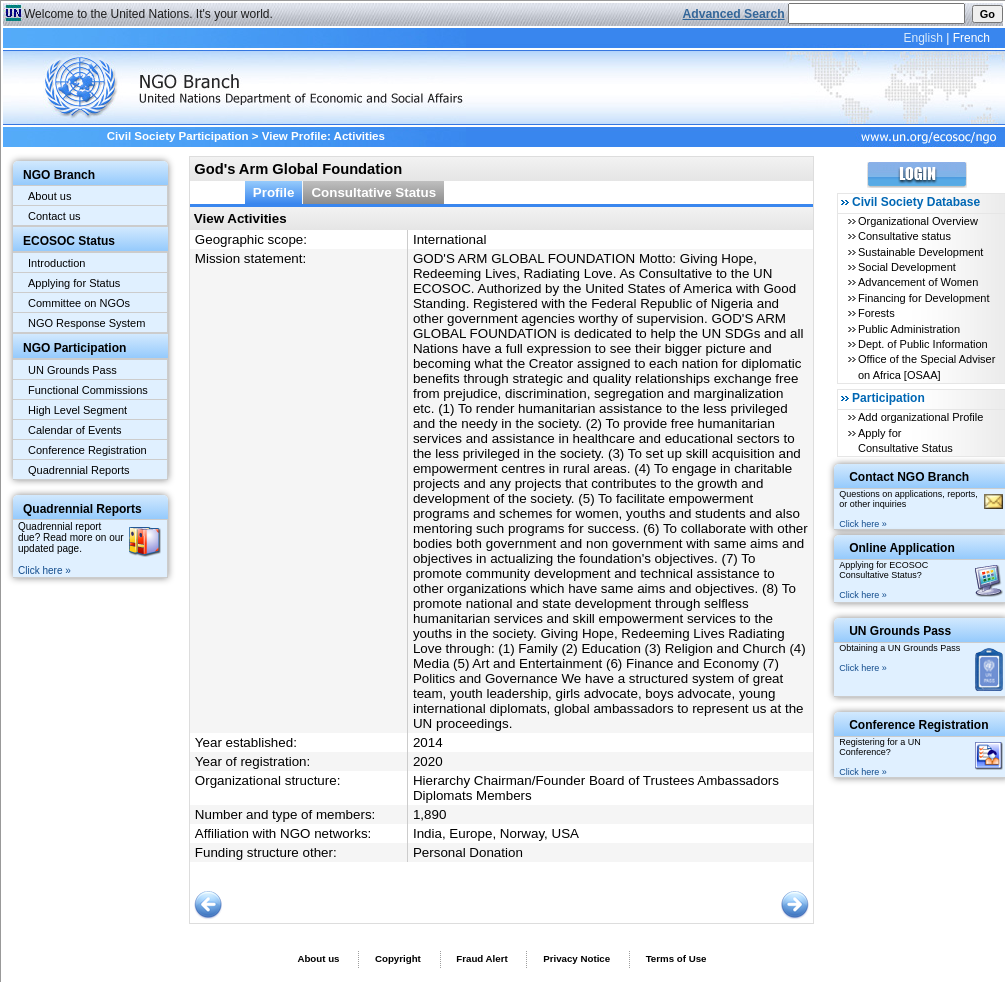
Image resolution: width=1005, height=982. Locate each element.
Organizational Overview (918, 221)
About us (49, 196)
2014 (428, 742)
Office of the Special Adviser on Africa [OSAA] (926, 366)
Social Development (907, 267)
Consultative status (904, 236)
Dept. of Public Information (923, 344)
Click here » (44, 570)
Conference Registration (87, 450)
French (971, 38)
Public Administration (909, 329)
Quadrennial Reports (79, 470)
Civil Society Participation (178, 136)
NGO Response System (86, 323)
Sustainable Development (920, 252)
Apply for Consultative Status (905, 440)
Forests (876, 313)
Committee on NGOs (79, 303)
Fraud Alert (481, 958)
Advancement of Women (918, 282)
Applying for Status (74, 283)
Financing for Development (923, 298)
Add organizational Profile (920, 417)
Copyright (398, 958)
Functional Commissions (88, 390)
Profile (274, 192)
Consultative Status (373, 192)
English (922, 38)
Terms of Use (676, 958)
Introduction (56, 263)
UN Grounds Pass (72, 370)
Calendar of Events (75, 430)
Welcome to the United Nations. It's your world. (148, 14)
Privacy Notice (576, 958)
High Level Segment (77, 410)
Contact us (54, 216)
